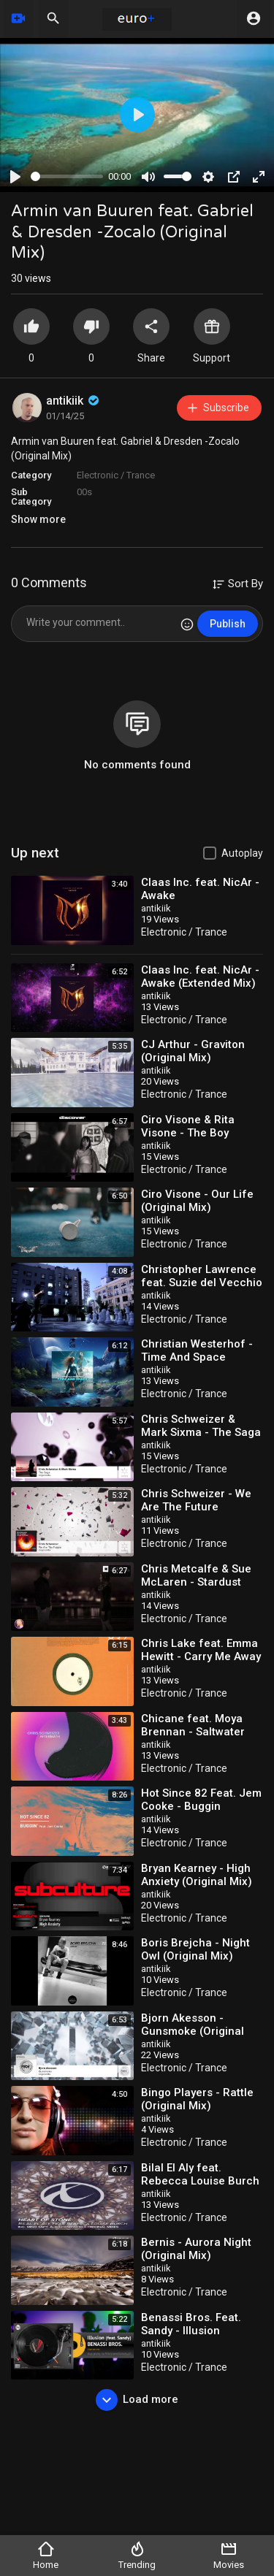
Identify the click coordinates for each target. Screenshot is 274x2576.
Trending (137, 2555)
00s (84, 491)
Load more (137, 2400)
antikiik (74, 401)
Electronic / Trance (116, 475)
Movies (228, 2555)
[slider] (67, 176)
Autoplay (242, 853)
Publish (228, 624)
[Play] (15, 176)
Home (45, 2555)
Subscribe (217, 408)
